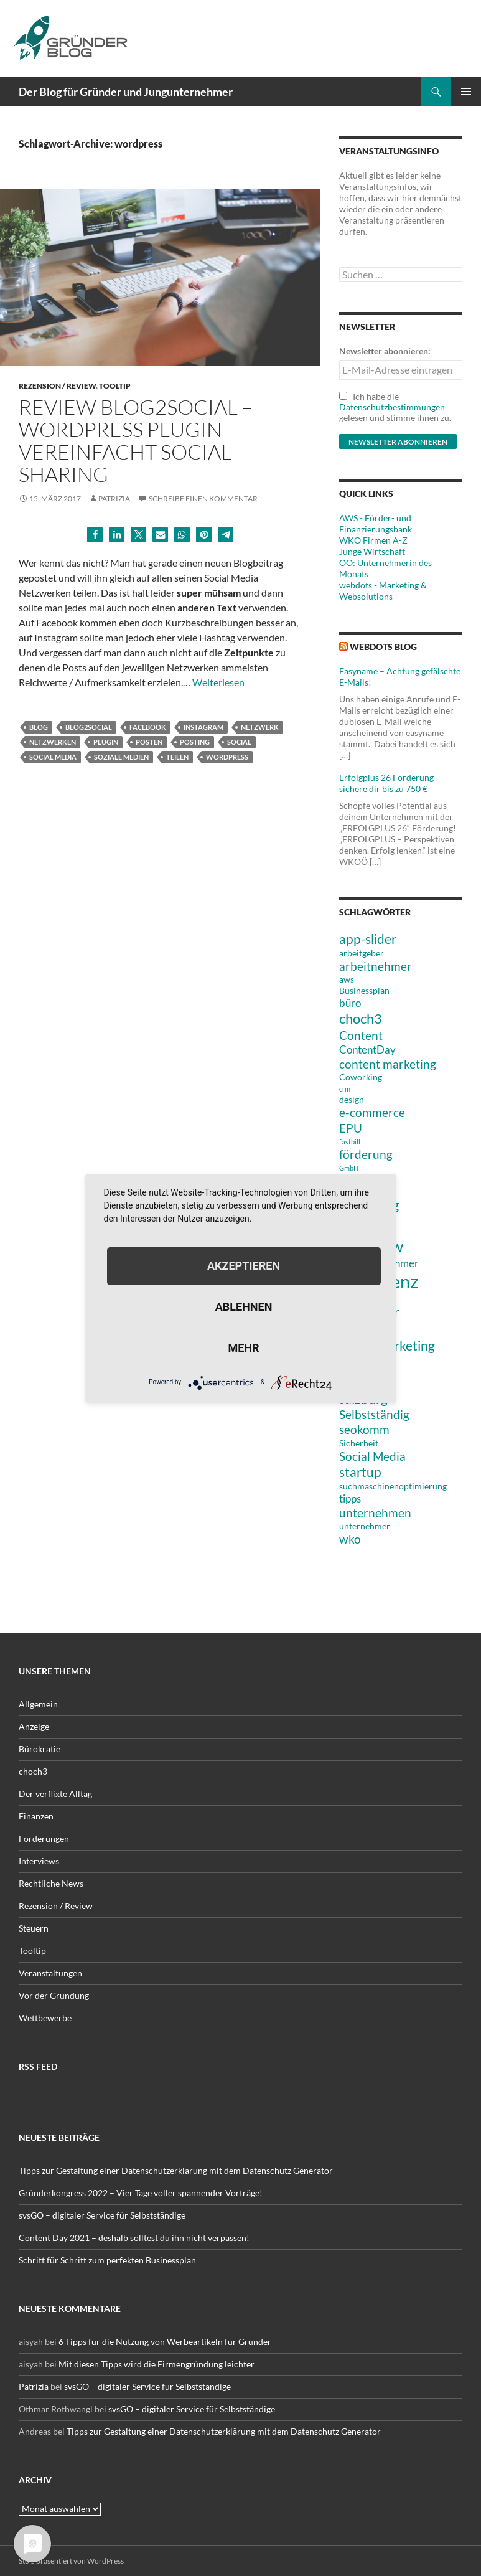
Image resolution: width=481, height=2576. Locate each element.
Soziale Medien (121, 757)
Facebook (147, 727)
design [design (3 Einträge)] (351, 1099)
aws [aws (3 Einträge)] (346, 979)
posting (195, 742)
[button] (95, 534)
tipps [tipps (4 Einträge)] (350, 1498)
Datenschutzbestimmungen (392, 407)
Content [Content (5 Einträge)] (361, 1035)
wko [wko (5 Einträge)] (350, 1539)
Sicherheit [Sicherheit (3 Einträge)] (358, 1443)
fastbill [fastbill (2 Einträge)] (349, 1142)
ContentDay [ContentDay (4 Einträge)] (367, 1049)
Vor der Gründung (54, 1995)
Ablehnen (244, 1306)
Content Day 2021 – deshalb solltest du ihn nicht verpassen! (134, 2237)
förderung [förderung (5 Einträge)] (366, 1154)
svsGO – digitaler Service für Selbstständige (102, 2215)
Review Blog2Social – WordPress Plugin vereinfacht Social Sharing (136, 440)
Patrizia (114, 498)
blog (38, 727)
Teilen (177, 757)
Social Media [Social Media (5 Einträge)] (372, 1456)
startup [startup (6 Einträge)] (360, 1471)
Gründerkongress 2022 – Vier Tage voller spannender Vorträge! (141, 2192)
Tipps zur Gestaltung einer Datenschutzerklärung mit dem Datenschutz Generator (176, 2170)
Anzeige (34, 1726)
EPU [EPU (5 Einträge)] (350, 1128)
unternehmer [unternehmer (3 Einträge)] (364, 1526)
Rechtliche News (51, 1883)
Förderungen (44, 1838)
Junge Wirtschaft (372, 551)
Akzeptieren (243, 1265)
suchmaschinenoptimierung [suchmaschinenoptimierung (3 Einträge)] (393, 1486)
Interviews (39, 1861)
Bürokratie (39, 1748)
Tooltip (115, 385)
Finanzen (36, 1816)
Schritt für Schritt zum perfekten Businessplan (107, 2260)
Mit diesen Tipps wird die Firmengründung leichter (156, 2364)
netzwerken (52, 742)
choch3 (33, 1771)
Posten (149, 742)
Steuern (34, 1928)
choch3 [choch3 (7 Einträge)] (360, 1018)
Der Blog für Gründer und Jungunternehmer (126, 91)
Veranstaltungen (50, 1973)
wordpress (227, 757)
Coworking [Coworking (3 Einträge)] (360, 1077)
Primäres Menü (466, 91)
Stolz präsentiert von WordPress (71, 2560)
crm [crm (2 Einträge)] (344, 1089)
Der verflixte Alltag (55, 1793)
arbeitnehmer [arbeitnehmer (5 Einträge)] (375, 966)
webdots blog (383, 646)
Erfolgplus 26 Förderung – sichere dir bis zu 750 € (390, 783)
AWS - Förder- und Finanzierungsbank (375, 523)
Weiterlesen (218, 682)
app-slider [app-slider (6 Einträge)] (367, 938)
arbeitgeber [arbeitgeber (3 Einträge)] (361, 953)
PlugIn (105, 742)
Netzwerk (260, 727)
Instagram (203, 727)
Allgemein (38, 1704)
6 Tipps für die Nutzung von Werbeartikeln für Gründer (164, 2341)
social (239, 742)
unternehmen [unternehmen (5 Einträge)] (375, 1513)
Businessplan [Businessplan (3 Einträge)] (364, 990)
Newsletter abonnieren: (385, 351)
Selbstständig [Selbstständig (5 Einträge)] (374, 1414)
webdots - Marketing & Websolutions (383, 591)
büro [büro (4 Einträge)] (350, 1002)
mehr (243, 1347)
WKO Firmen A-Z (373, 540)
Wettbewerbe (45, 2017)
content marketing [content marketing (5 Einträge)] (387, 1064)
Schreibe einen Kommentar (203, 498)
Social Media (53, 757)
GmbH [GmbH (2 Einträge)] (348, 1168)
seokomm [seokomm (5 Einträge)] (364, 1429)
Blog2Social (88, 727)
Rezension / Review (57, 385)
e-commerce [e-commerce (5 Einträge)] (372, 1112)
